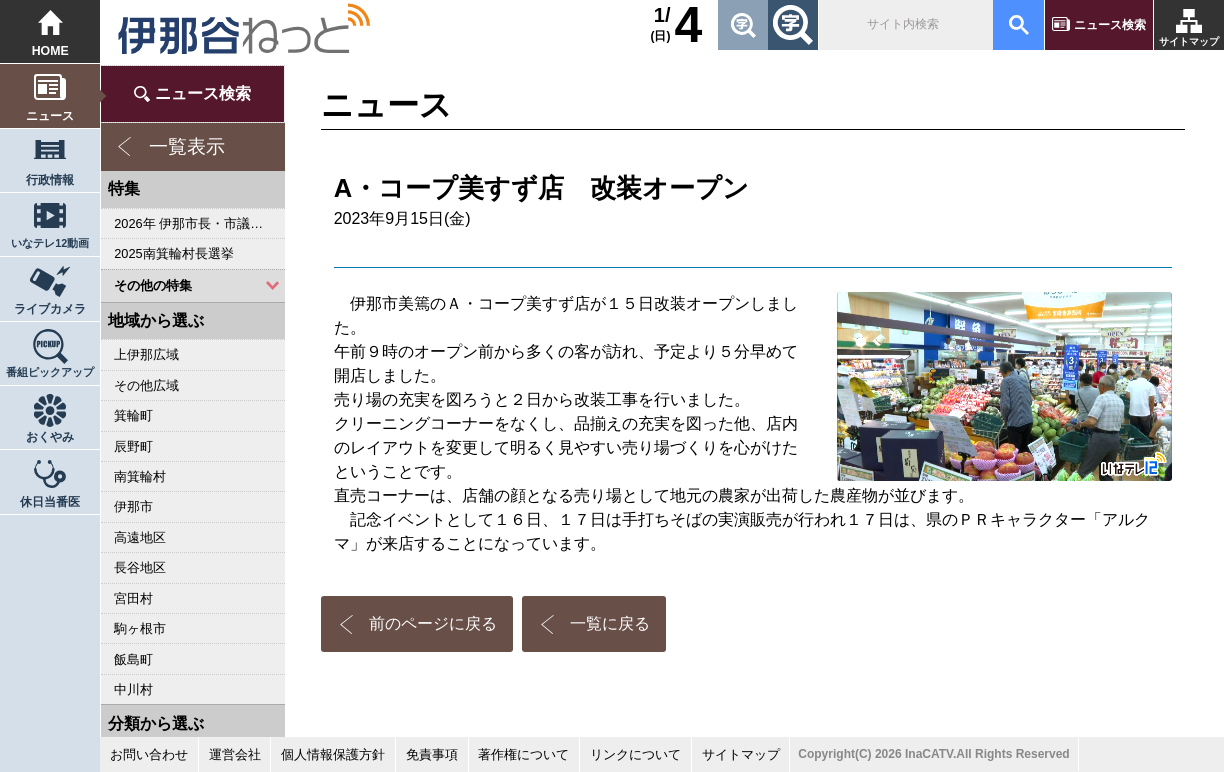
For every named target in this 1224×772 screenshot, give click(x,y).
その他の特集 (153, 285)
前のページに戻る (433, 623)
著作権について (523, 754)
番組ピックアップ (50, 372)
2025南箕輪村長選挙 (173, 253)
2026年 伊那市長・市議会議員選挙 (199, 223)
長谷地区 (140, 567)
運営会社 (235, 754)
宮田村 (133, 598)
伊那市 (133, 506)
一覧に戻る (610, 623)
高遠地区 (140, 537)
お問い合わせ (149, 754)
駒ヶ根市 (140, 628)
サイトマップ (1189, 41)
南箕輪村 (140, 476)
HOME (50, 51)
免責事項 (432, 754)
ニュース (50, 116)
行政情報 (50, 180)
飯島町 (133, 659)
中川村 (133, 689)
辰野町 (133, 446)
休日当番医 (50, 502)
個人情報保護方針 (333, 754)
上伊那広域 (146, 354)
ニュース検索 (1110, 25)
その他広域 (146, 385)
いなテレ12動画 (50, 243)
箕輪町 (133, 415)
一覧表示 (187, 146)
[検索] (904, 25)
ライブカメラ (50, 309)
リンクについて (635, 754)
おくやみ (50, 437)
